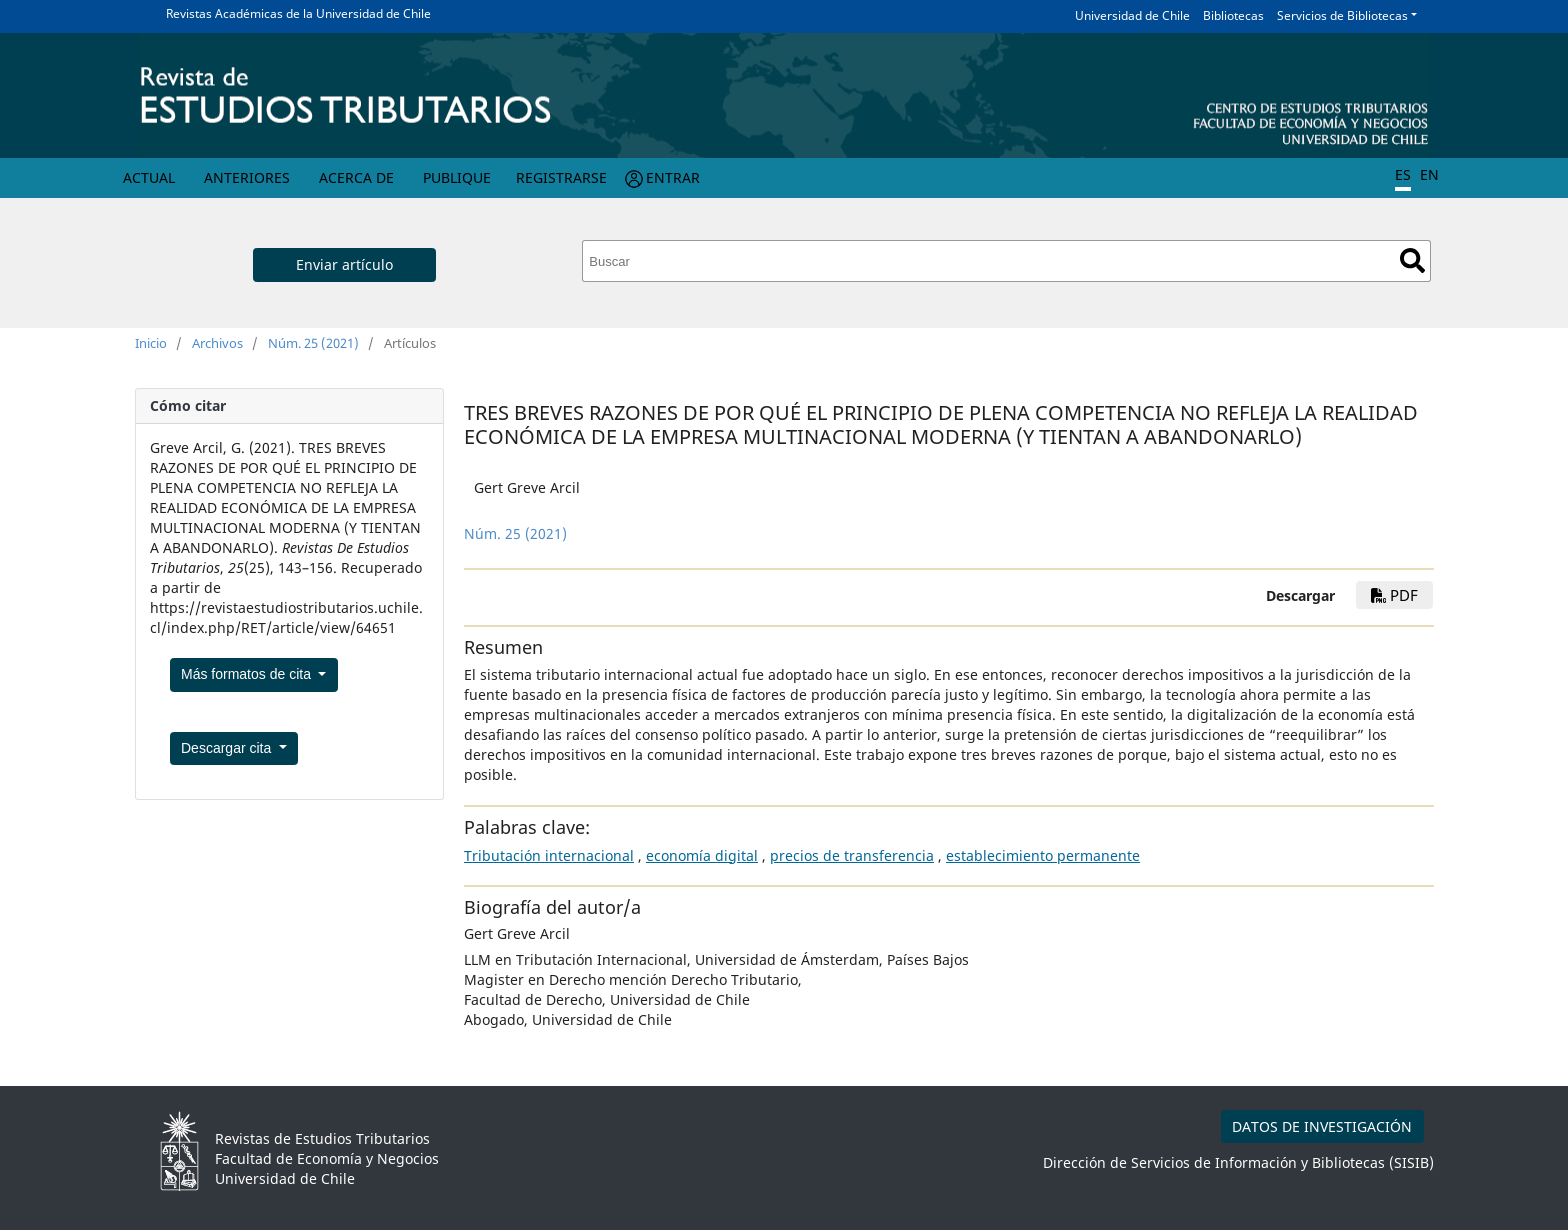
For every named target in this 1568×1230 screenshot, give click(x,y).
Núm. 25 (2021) (313, 343)
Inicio (151, 343)
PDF (1394, 595)
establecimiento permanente (1043, 855)
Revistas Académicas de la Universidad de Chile (298, 13)
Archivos (217, 343)
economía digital (702, 855)
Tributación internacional (549, 855)
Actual (149, 177)
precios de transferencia (852, 855)
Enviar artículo (344, 264)
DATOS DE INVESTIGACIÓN (1322, 1126)
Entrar (673, 177)
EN (1429, 174)
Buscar (1412, 260)
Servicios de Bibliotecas (1342, 15)
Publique (457, 177)
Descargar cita (228, 748)
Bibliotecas (1233, 15)
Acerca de (356, 177)
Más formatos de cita (248, 674)
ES (1403, 174)
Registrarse (561, 177)
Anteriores (247, 177)
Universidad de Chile (1132, 15)
